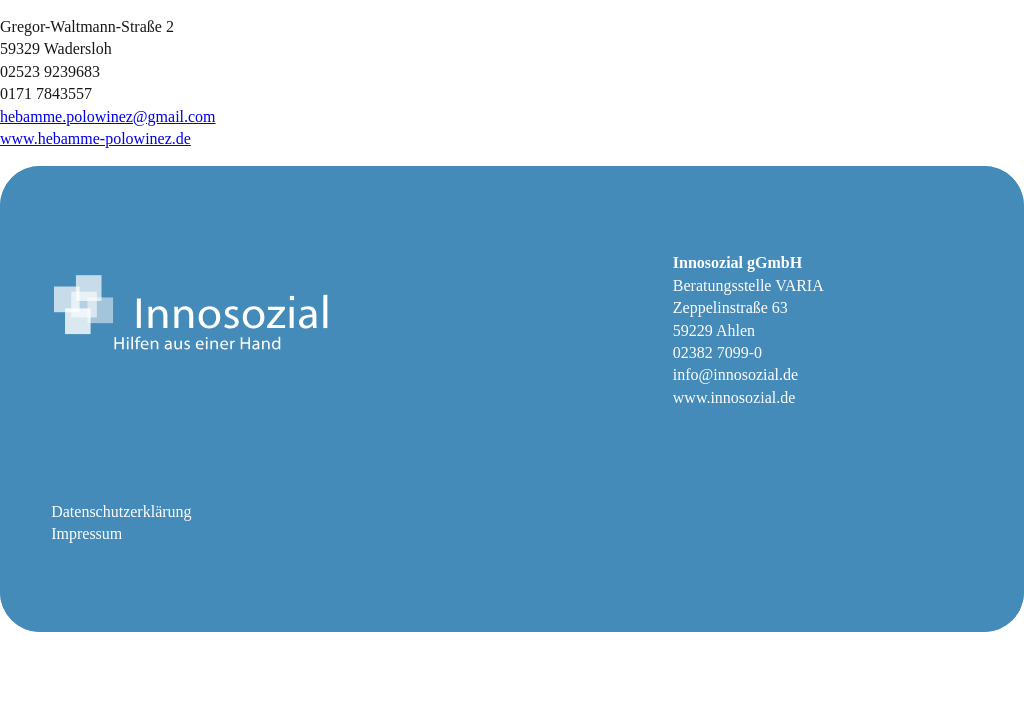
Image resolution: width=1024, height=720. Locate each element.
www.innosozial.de (734, 397)
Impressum (86, 533)
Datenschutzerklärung (121, 511)
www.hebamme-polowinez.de (95, 138)
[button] (44, 676)
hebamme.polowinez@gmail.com (108, 116)
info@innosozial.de (735, 374)
